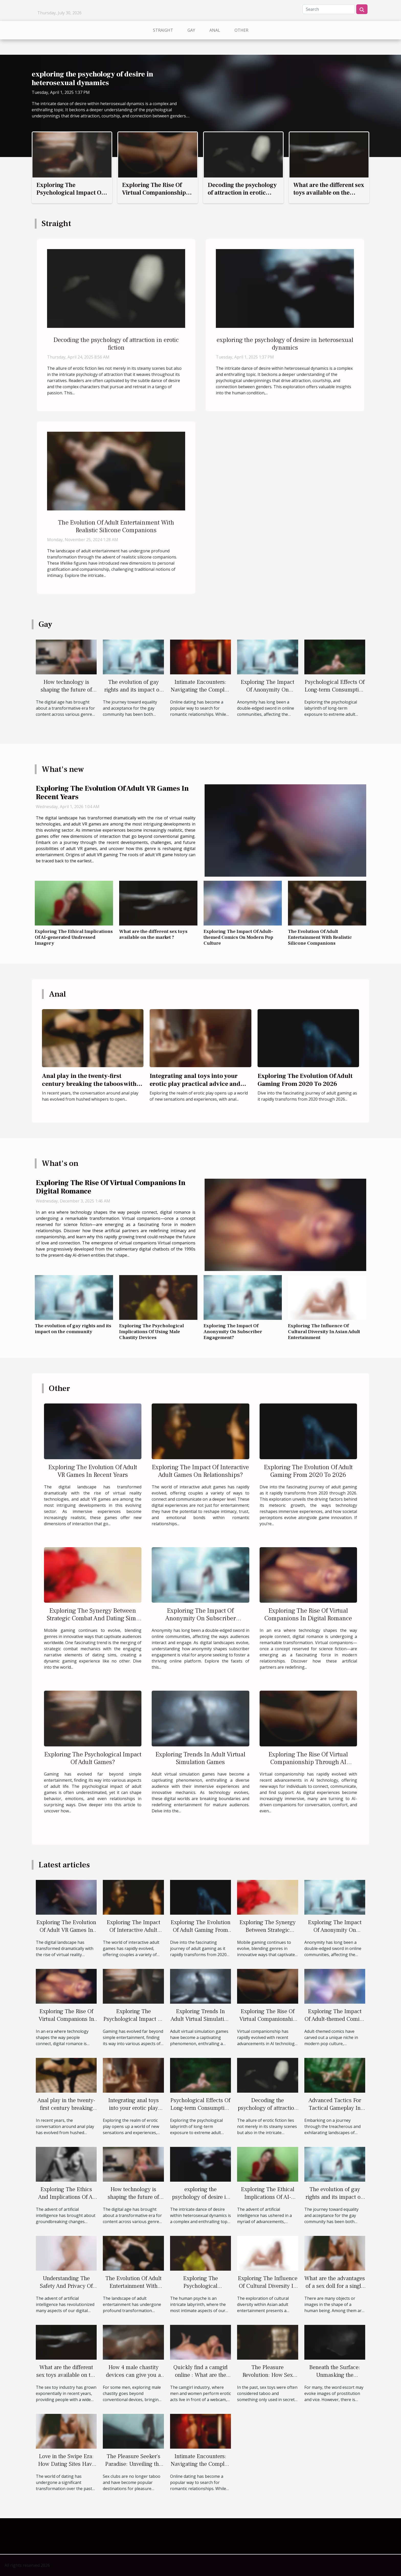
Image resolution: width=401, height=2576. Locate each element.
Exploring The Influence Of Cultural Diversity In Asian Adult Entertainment (324, 1332)
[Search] (329, 9)
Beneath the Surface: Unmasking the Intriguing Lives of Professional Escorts (334, 2378)
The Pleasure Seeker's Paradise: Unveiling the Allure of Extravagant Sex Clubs (133, 2467)
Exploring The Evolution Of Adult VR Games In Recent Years (112, 793)
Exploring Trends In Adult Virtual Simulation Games (200, 1758)
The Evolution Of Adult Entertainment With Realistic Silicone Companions (116, 526)
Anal (214, 30)
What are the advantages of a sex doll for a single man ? (334, 2286)
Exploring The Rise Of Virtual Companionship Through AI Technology (154, 193)
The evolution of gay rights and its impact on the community (133, 689)
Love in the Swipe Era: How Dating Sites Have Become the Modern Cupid (66, 2467)
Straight (163, 30)
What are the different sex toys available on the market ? (328, 193)
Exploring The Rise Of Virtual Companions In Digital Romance (110, 1187)
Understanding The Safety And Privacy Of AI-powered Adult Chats (66, 2286)
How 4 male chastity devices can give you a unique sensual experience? (133, 2378)
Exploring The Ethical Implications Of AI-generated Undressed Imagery (74, 937)
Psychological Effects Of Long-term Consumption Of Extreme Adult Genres (334, 689)
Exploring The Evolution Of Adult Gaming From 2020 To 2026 (305, 1080)
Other (241, 30)
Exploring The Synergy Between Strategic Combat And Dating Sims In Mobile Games (93, 1618)
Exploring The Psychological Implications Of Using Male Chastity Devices (151, 1332)
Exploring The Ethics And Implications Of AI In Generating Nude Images (66, 2200)
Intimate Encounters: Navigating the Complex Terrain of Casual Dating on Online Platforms (200, 693)
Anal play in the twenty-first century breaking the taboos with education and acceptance (89, 1084)
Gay (191, 30)
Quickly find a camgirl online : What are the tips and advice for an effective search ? (200, 2378)
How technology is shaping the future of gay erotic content (66, 689)
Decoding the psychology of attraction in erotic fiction (242, 193)
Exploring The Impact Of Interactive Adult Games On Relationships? (200, 1471)
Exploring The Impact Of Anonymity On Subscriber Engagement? (267, 693)
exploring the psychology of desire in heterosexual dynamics (92, 78)
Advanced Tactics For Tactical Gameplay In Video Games (334, 2108)
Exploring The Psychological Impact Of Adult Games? (69, 193)
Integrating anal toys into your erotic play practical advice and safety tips (195, 1084)
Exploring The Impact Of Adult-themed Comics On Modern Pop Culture (238, 937)
